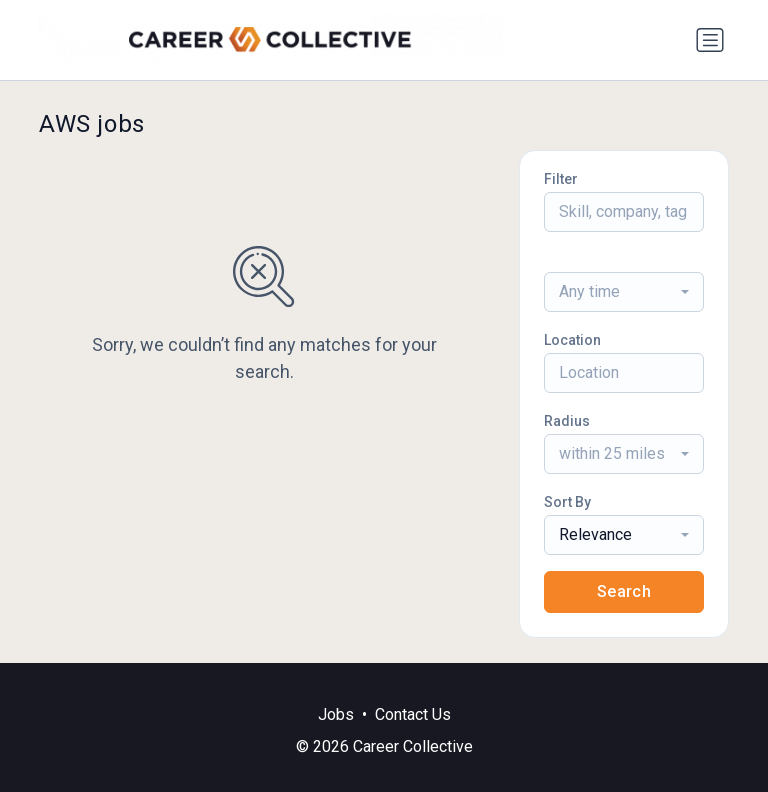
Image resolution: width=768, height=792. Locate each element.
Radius (567, 421)
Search (624, 591)
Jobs (336, 714)
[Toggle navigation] (710, 40)
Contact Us (413, 714)
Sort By (567, 502)
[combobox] (624, 292)
